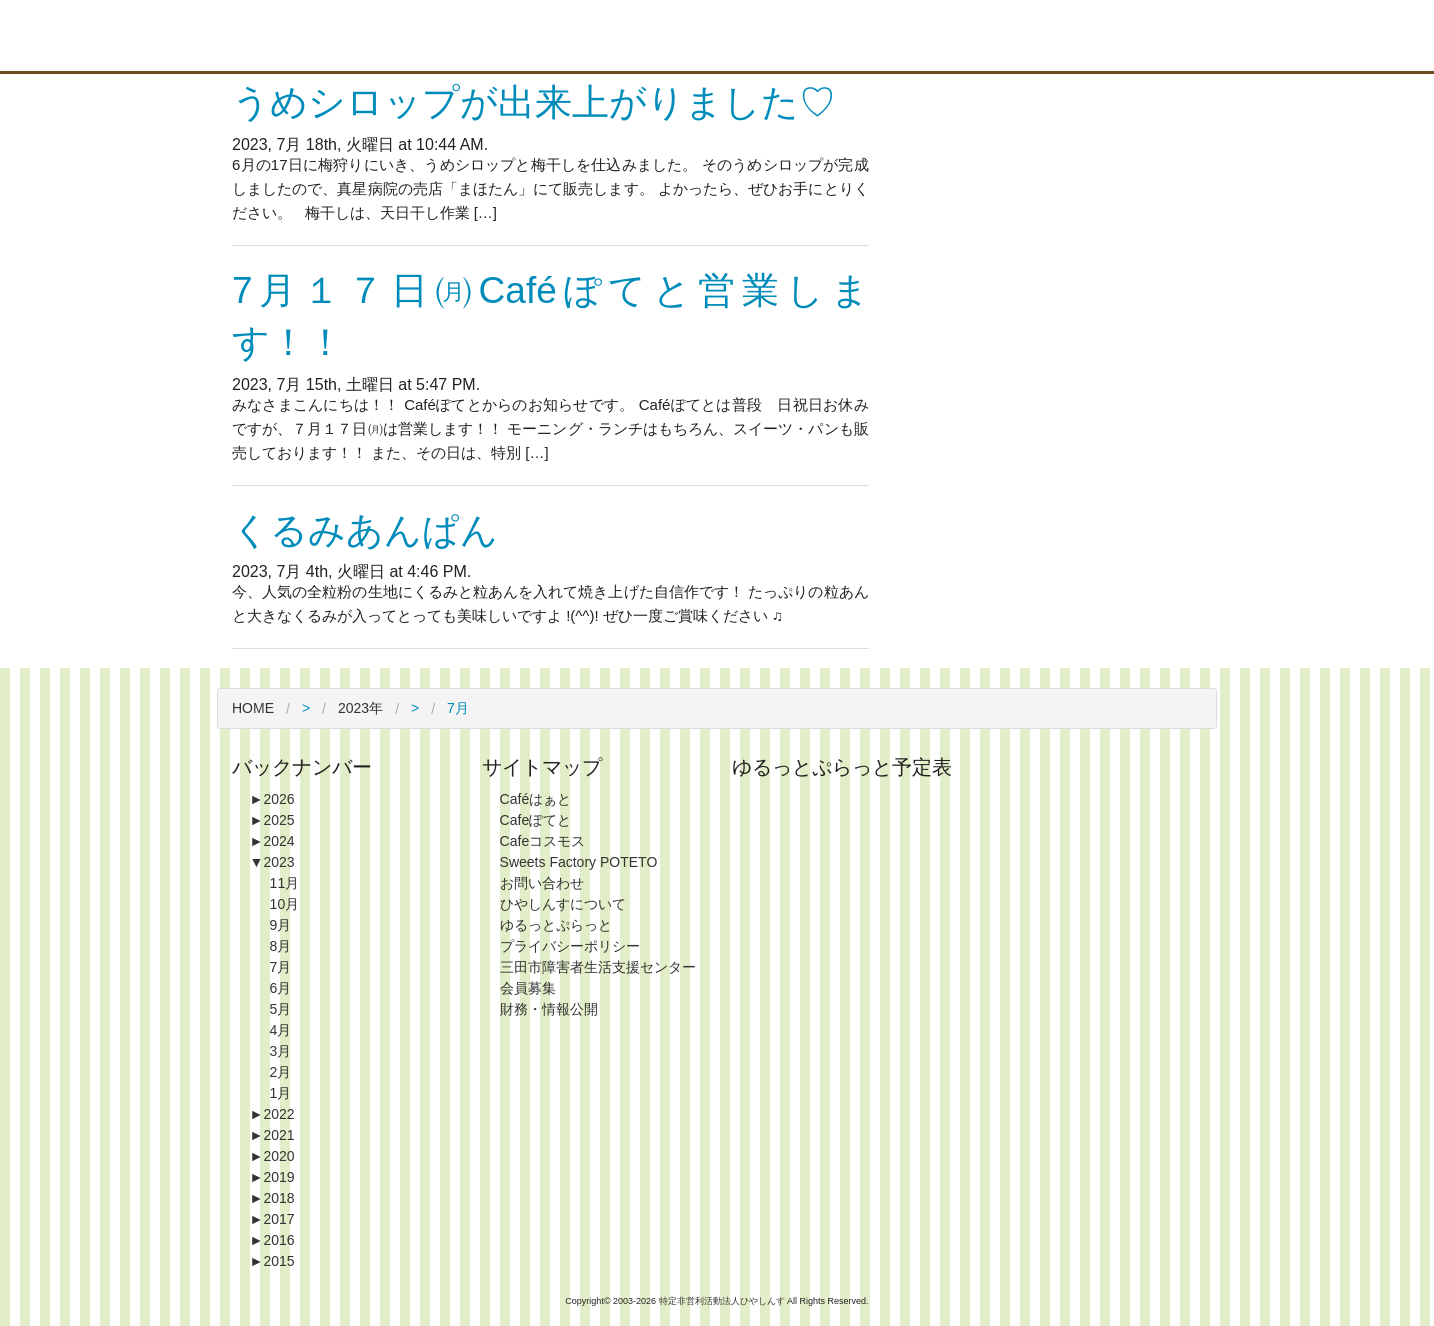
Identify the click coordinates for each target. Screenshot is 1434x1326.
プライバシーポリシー (570, 946)
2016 (272, 1240)
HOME (253, 708)
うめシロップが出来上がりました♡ (534, 102)
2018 (272, 1198)
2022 (272, 1114)
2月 (281, 1072)
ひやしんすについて (563, 904)
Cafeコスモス (543, 841)
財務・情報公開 (549, 1009)
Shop (850, 35)
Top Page (640, 35)
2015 (272, 1261)
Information (955, 35)
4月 (281, 1030)
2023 (272, 862)
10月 (285, 904)
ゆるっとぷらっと (556, 925)
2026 (272, 799)
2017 (272, 1219)
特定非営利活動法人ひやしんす (723, 1301)
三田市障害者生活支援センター (598, 967)
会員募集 (528, 988)
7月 (281, 967)
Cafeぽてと (536, 820)
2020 (272, 1156)
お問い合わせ (542, 883)
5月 (281, 1009)
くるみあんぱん (365, 530)
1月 (281, 1093)
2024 (272, 841)
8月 (281, 946)
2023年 (360, 708)
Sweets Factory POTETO (579, 862)
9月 (281, 925)
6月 (281, 988)
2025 (272, 820)
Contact (1165, 35)
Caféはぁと (536, 799)
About (745, 35)
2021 (272, 1135)
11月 (285, 883)
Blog (1060, 35)
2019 (272, 1177)
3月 (281, 1051)
